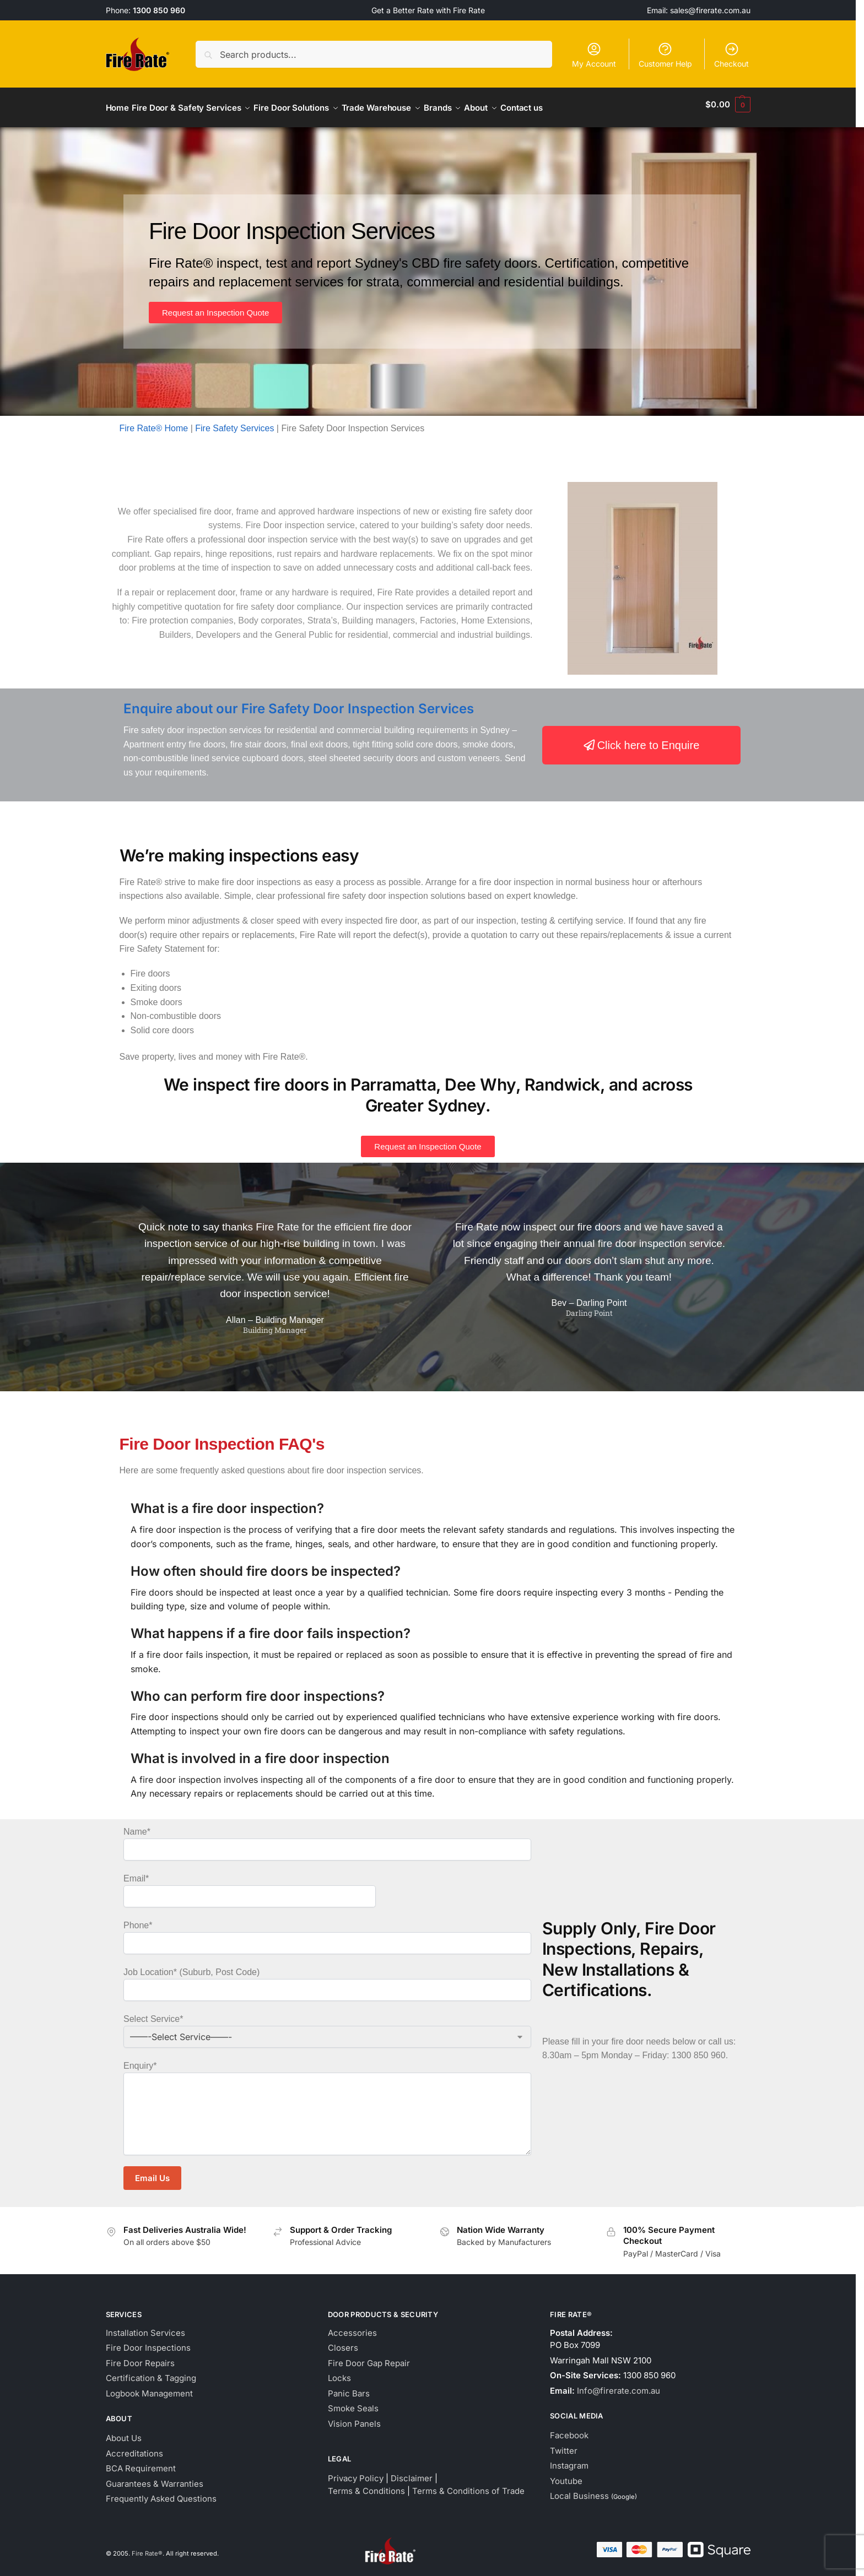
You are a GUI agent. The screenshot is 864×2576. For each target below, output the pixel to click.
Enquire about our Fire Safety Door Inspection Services (298, 703)
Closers (343, 2341)
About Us (124, 2432)
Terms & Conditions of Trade (468, 2484)
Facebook (569, 2429)
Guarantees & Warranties (154, 2477)
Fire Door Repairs (140, 2356)
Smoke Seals (353, 2402)
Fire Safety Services (234, 422)
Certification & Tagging (151, 2372)
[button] (727, 104)
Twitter (563, 2444)
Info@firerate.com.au (618, 2384)
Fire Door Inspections (148, 2341)
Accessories (352, 2326)
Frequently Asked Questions (161, 2492)
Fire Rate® (147, 2547)
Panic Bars (349, 2387)
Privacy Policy (356, 2472)
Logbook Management (149, 2387)
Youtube (566, 2474)
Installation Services (145, 2326)
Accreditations (134, 2447)
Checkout (731, 54)
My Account (594, 54)
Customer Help (665, 54)
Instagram (569, 2459)
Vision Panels (354, 2417)
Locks (339, 2372)
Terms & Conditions (366, 2484)
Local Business (579, 2490)
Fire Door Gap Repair (369, 2356)
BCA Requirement (141, 2462)
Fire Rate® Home (154, 422)
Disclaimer (412, 2472)
